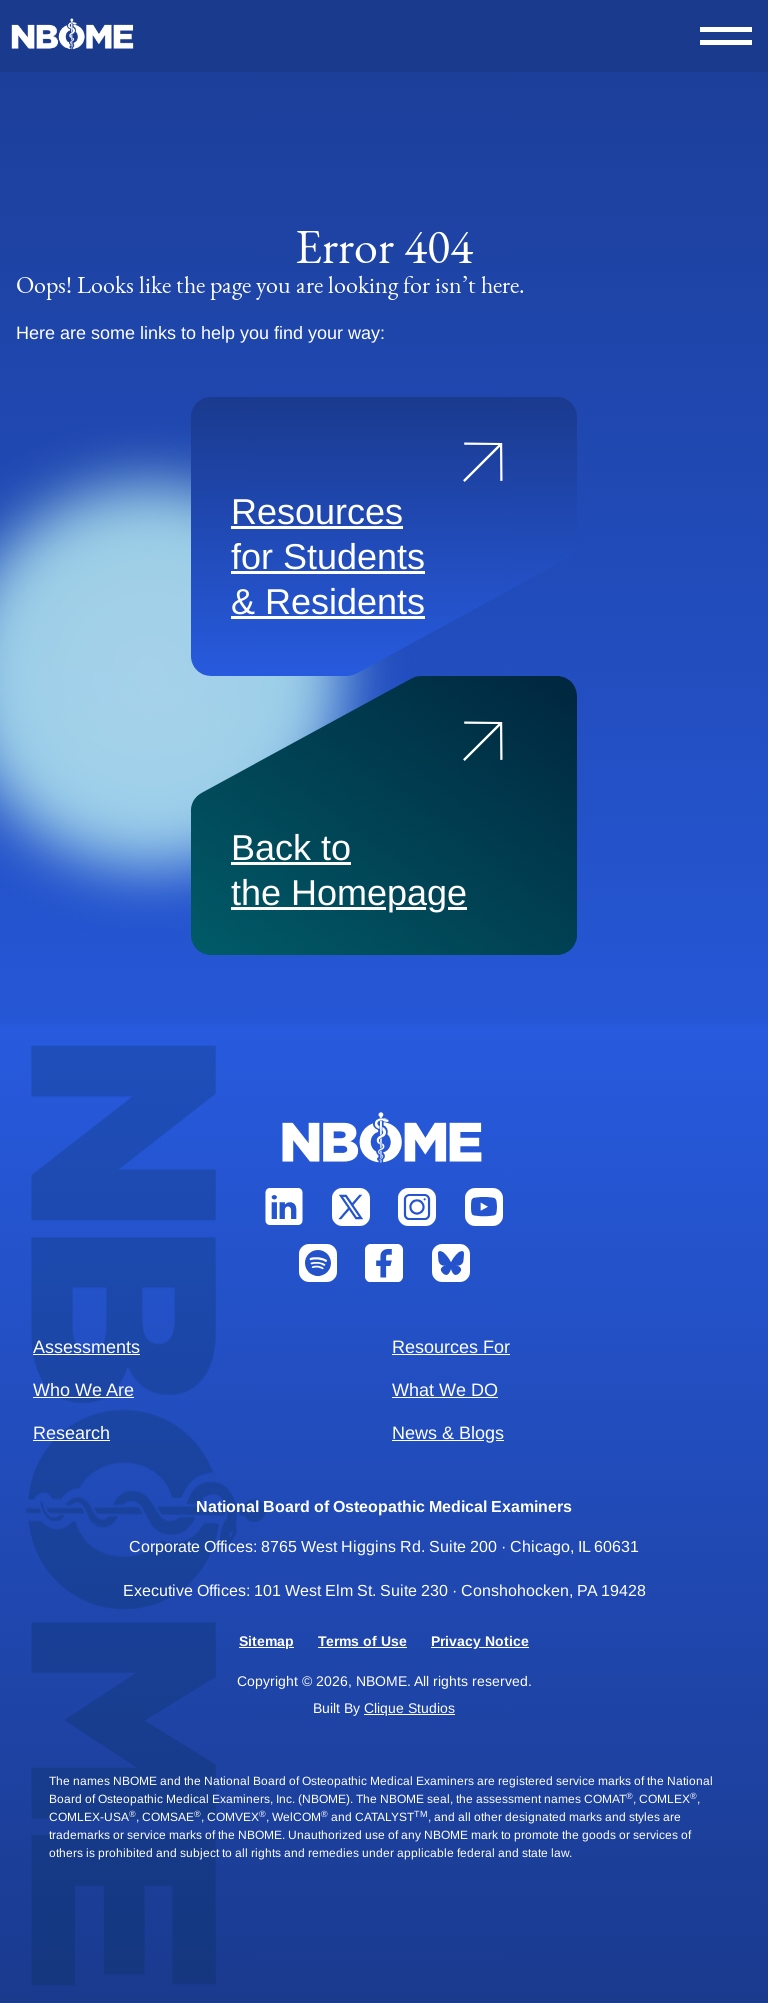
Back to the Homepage (349, 870)
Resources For (451, 1347)
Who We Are (83, 1390)
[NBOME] (74, 34)
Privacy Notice (480, 1641)
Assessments (86, 1347)
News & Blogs (448, 1433)
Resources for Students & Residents (328, 556)
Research (71, 1433)
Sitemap (266, 1641)
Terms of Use (362, 1641)
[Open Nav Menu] (726, 36)
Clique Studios (409, 1708)
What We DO (445, 1390)
